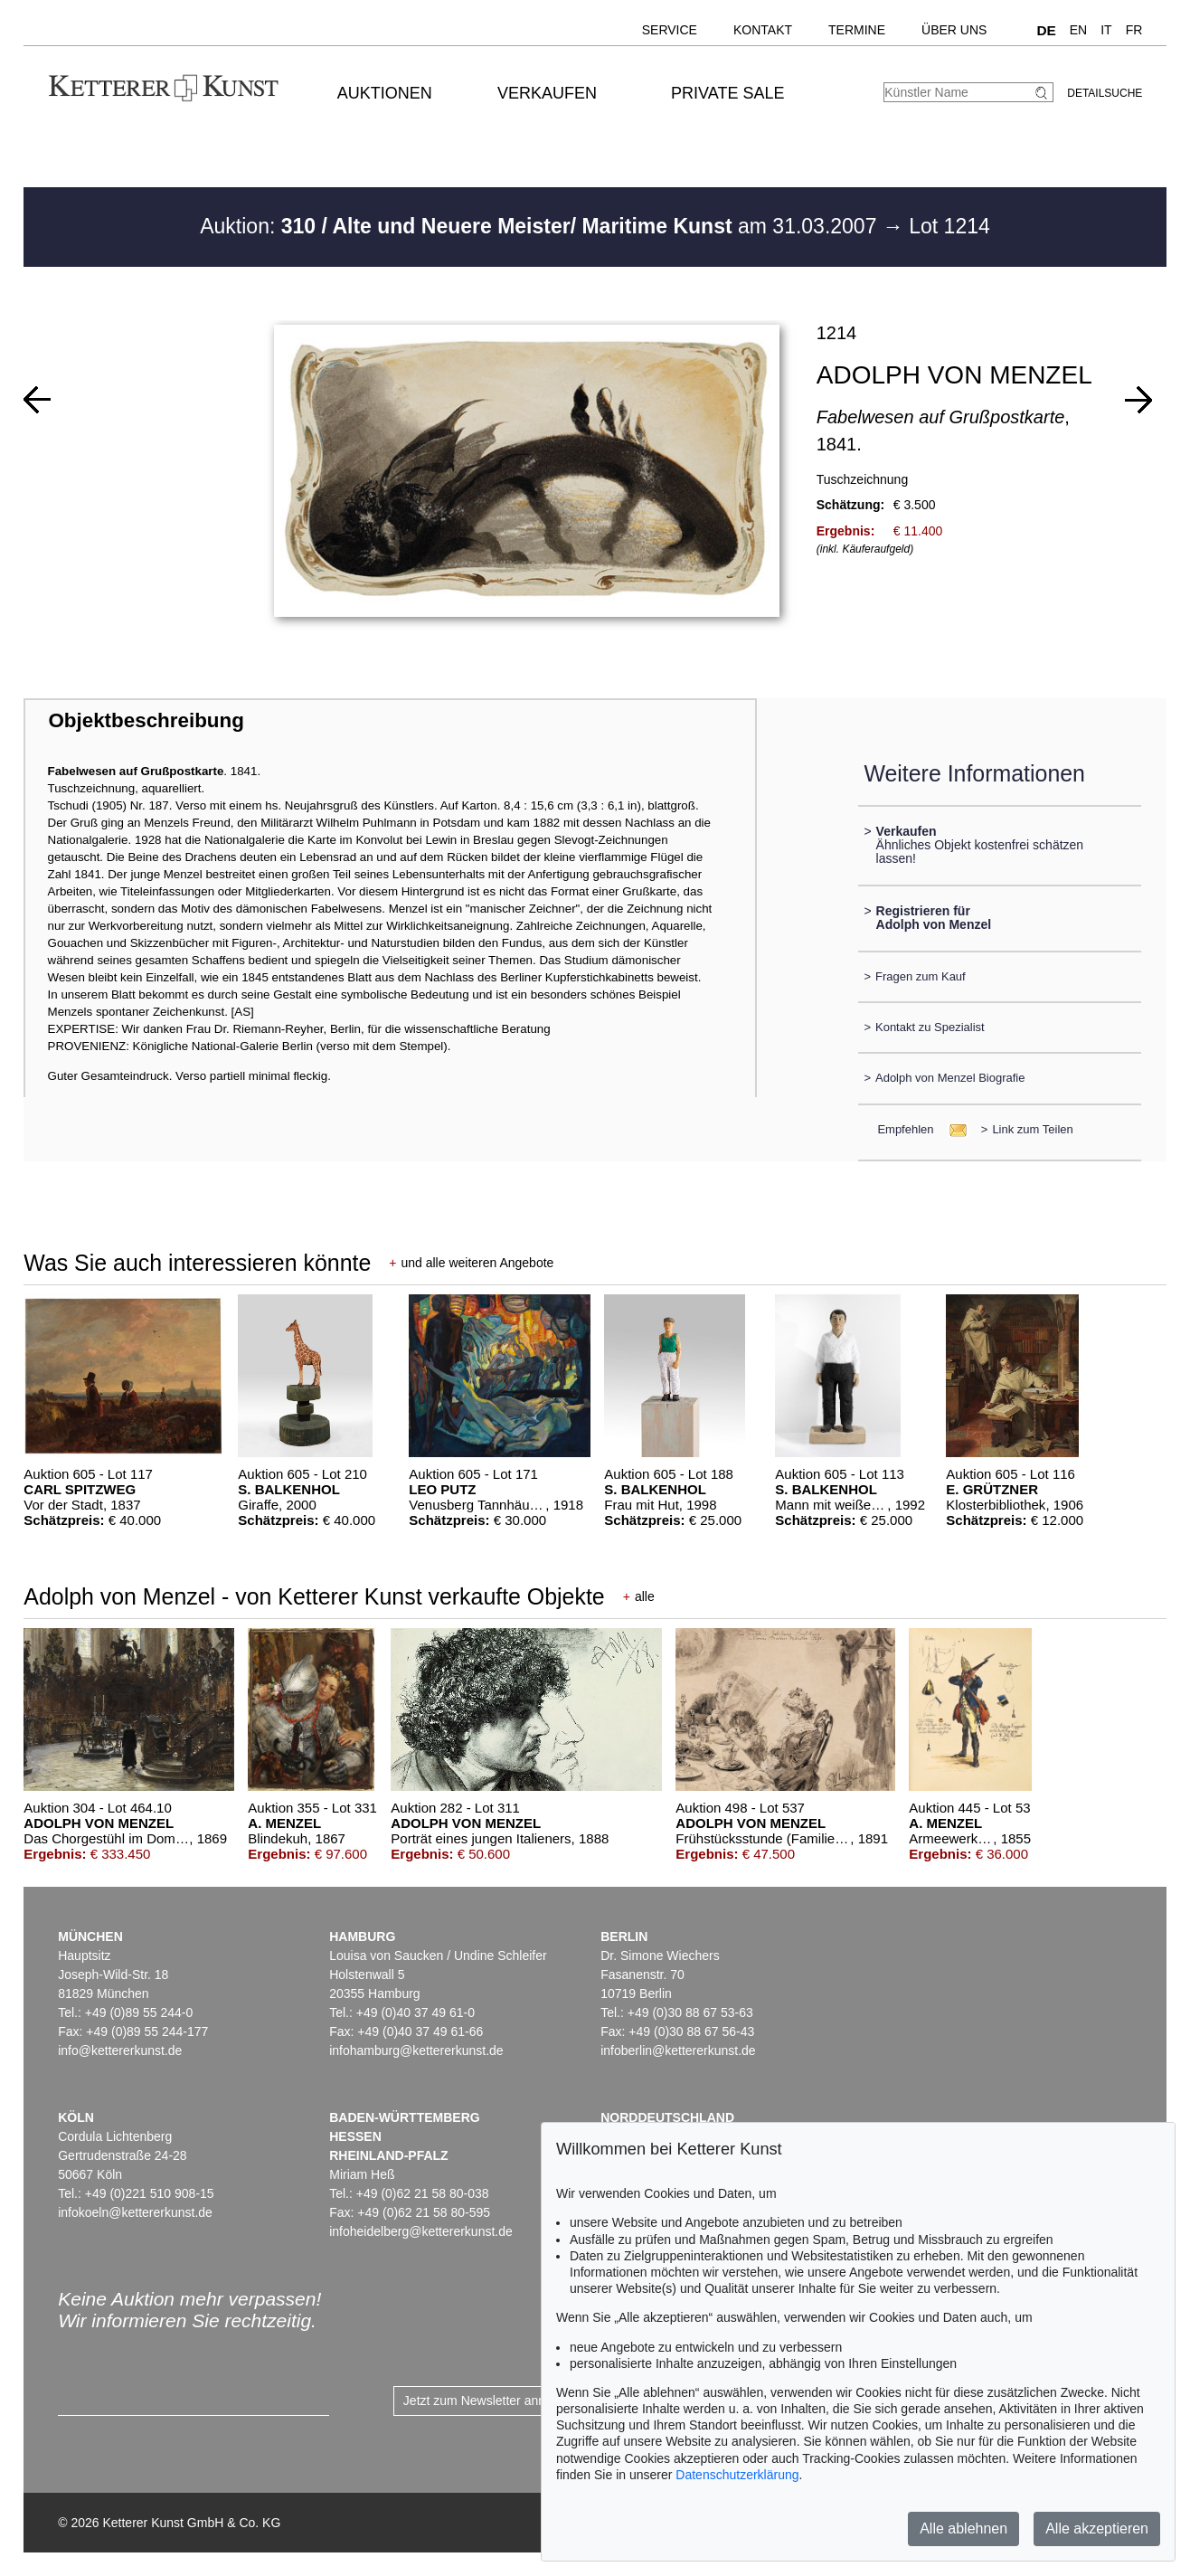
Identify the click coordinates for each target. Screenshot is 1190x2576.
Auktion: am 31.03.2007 (541, 226)
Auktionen (384, 93)
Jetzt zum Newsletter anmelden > (496, 2400)
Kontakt (762, 30)
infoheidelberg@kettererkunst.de (421, 2231)
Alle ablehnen (963, 2528)
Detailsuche (1104, 93)
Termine (856, 30)
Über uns (954, 30)
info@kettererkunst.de (120, 2050)
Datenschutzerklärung (736, 2474)
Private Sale (727, 93)
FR (1134, 30)
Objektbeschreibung (145, 720)
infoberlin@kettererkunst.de (677, 2050)
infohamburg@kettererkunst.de (416, 2050)
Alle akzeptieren (1096, 2528)
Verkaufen (547, 93)
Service (669, 30)
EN (1078, 30)
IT (1105, 30)
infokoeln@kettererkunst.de (135, 2212)
